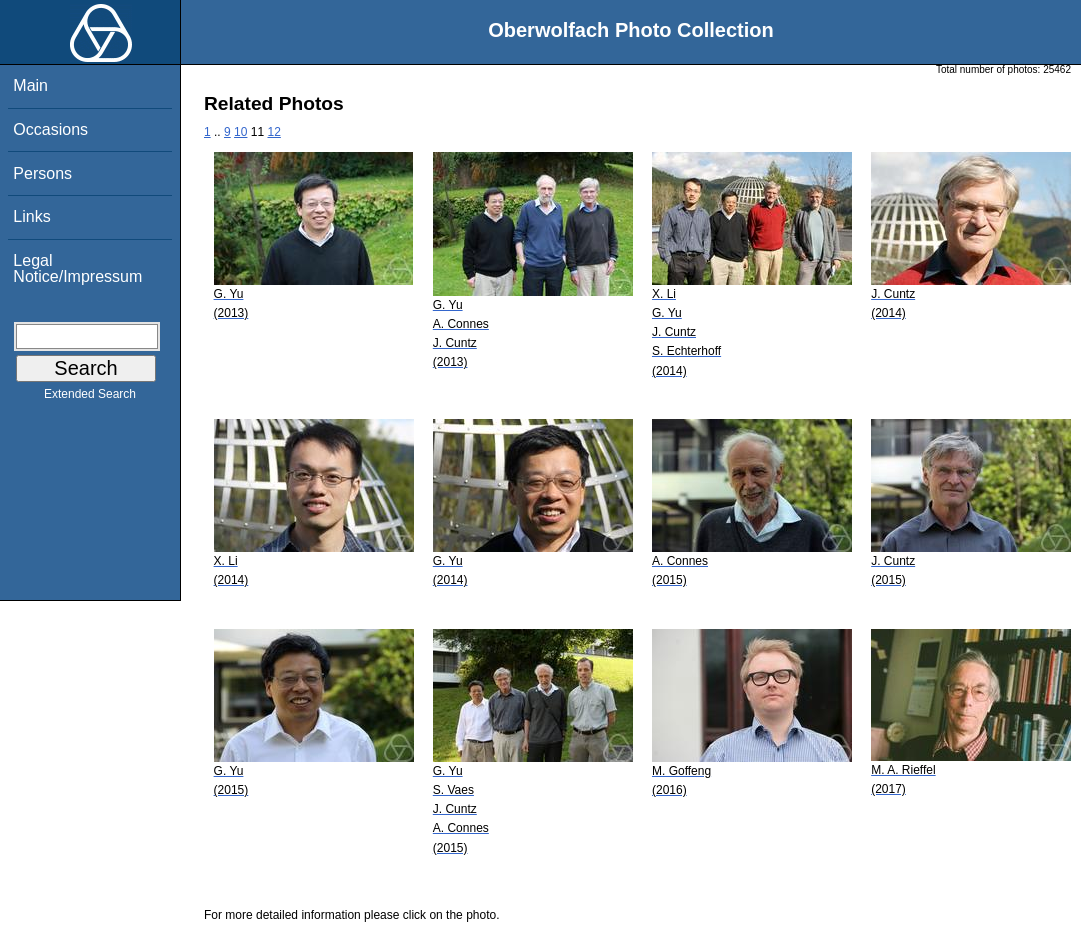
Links (31, 216)
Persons (42, 173)
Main (30, 85)
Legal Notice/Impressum (77, 268)
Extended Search (90, 398)
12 (273, 132)
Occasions (50, 129)
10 (240, 132)
